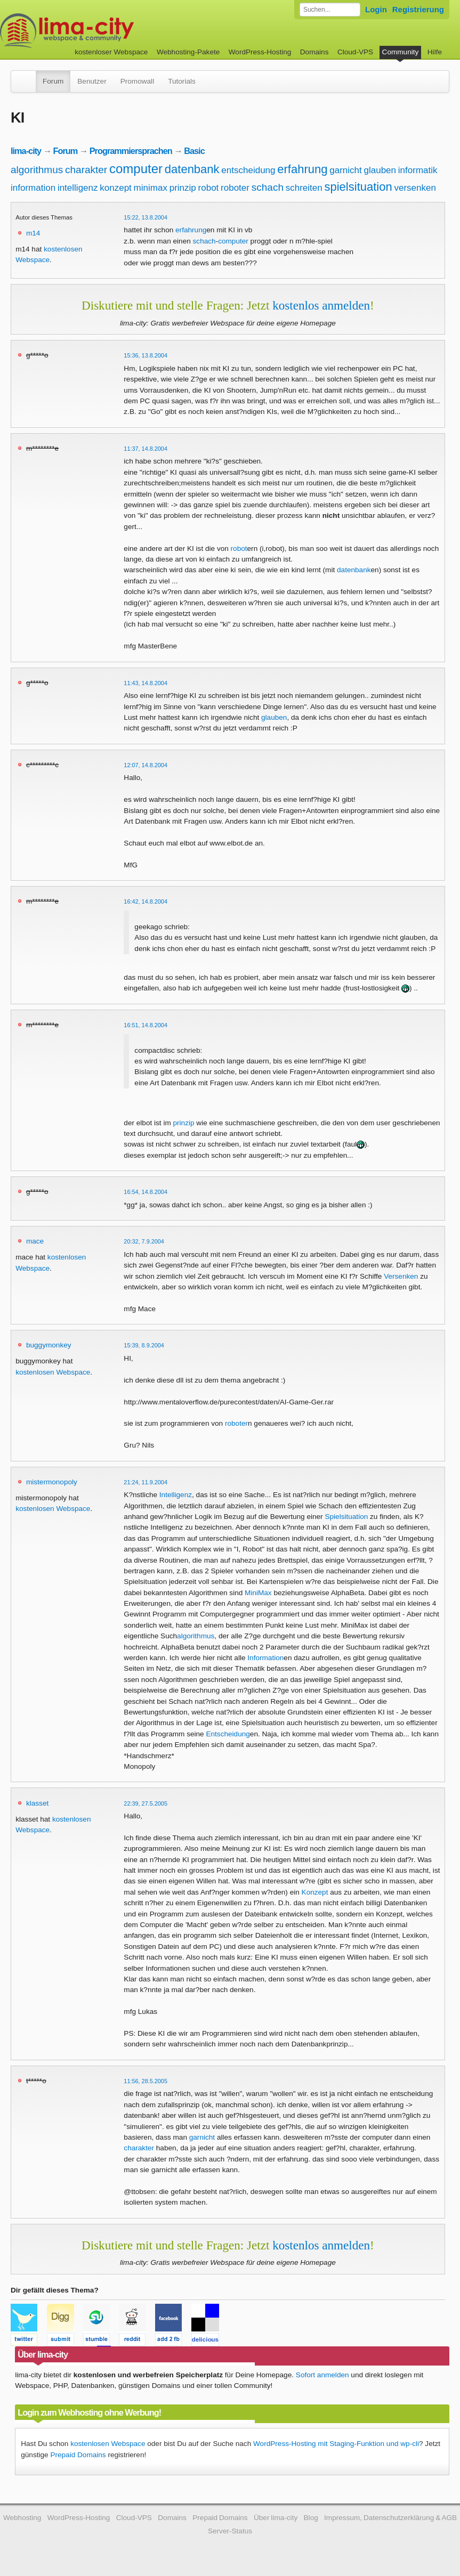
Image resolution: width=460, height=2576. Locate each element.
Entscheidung (227, 1734)
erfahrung (302, 169)
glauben (380, 170)
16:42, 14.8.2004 (145, 901)
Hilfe (434, 52)
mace (35, 1241)
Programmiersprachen (131, 151)
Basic (194, 151)
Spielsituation (346, 1517)
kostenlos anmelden (321, 305)
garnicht (345, 170)
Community (400, 52)
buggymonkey (48, 1345)
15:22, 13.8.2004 (145, 217)
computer (136, 168)
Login (376, 9)
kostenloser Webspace (111, 52)
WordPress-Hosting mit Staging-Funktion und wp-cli (336, 2444)
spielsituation (358, 186)
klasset (37, 1803)
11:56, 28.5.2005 (145, 2081)
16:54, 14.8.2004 (145, 1192)
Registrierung (418, 9)
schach (268, 187)
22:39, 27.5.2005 (145, 1803)
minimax (150, 188)
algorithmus (37, 169)
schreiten (304, 188)
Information (265, 1658)
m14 (33, 233)
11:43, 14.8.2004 (145, 683)
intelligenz (78, 188)
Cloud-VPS (355, 52)
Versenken (401, 1276)
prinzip (183, 188)
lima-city (26, 151)
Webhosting (22, 2518)
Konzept (315, 1892)
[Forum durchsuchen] (330, 10)
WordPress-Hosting (260, 52)
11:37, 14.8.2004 (145, 448)
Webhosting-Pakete (188, 52)
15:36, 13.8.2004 (145, 355)
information (33, 188)
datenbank (192, 169)
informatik (418, 170)
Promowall (137, 81)
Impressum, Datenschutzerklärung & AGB (390, 2518)
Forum (53, 81)
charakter (86, 169)
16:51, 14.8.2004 (145, 1025)
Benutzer (91, 81)
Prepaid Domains (78, 2455)
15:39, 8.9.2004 (144, 1345)
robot (208, 188)
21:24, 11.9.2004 (145, 1482)
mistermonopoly (51, 1482)
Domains (314, 52)
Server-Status (230, 2531)
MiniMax (258, 1593)
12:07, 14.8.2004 (145, 765)
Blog (311, 2518)
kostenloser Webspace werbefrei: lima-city (106, 30)
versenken (414, 188)
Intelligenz (175, 1495)
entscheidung (248, 170)
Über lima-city (275, 2518)
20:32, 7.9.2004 (144, 1241)
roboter (235, 188)
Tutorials (182, 81)
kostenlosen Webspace (52, 1372)
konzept (116, 188)
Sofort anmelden (322, 2375)
